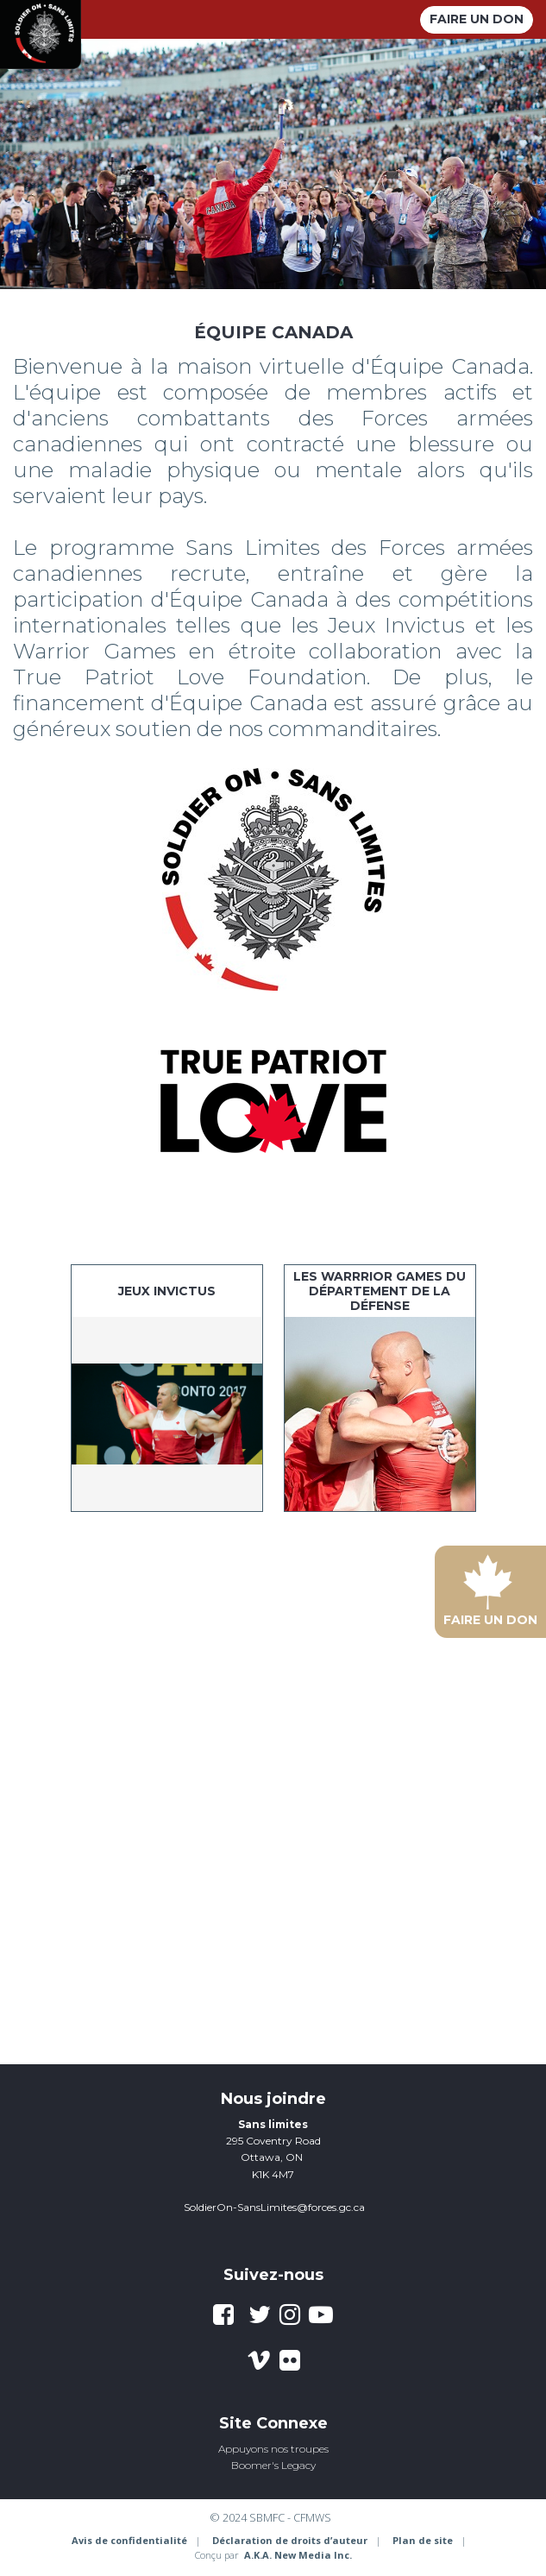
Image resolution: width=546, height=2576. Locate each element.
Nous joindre (273, 2098)
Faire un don (477, 19)
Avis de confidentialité (129, 2540)
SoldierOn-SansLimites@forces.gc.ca (274, 2207)
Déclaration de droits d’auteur (289, 2540)
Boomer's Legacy (273, 2465)
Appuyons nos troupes (273, 2448)
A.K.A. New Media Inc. (298, 2554)
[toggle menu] (397, 19)
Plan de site (422, 2540)
